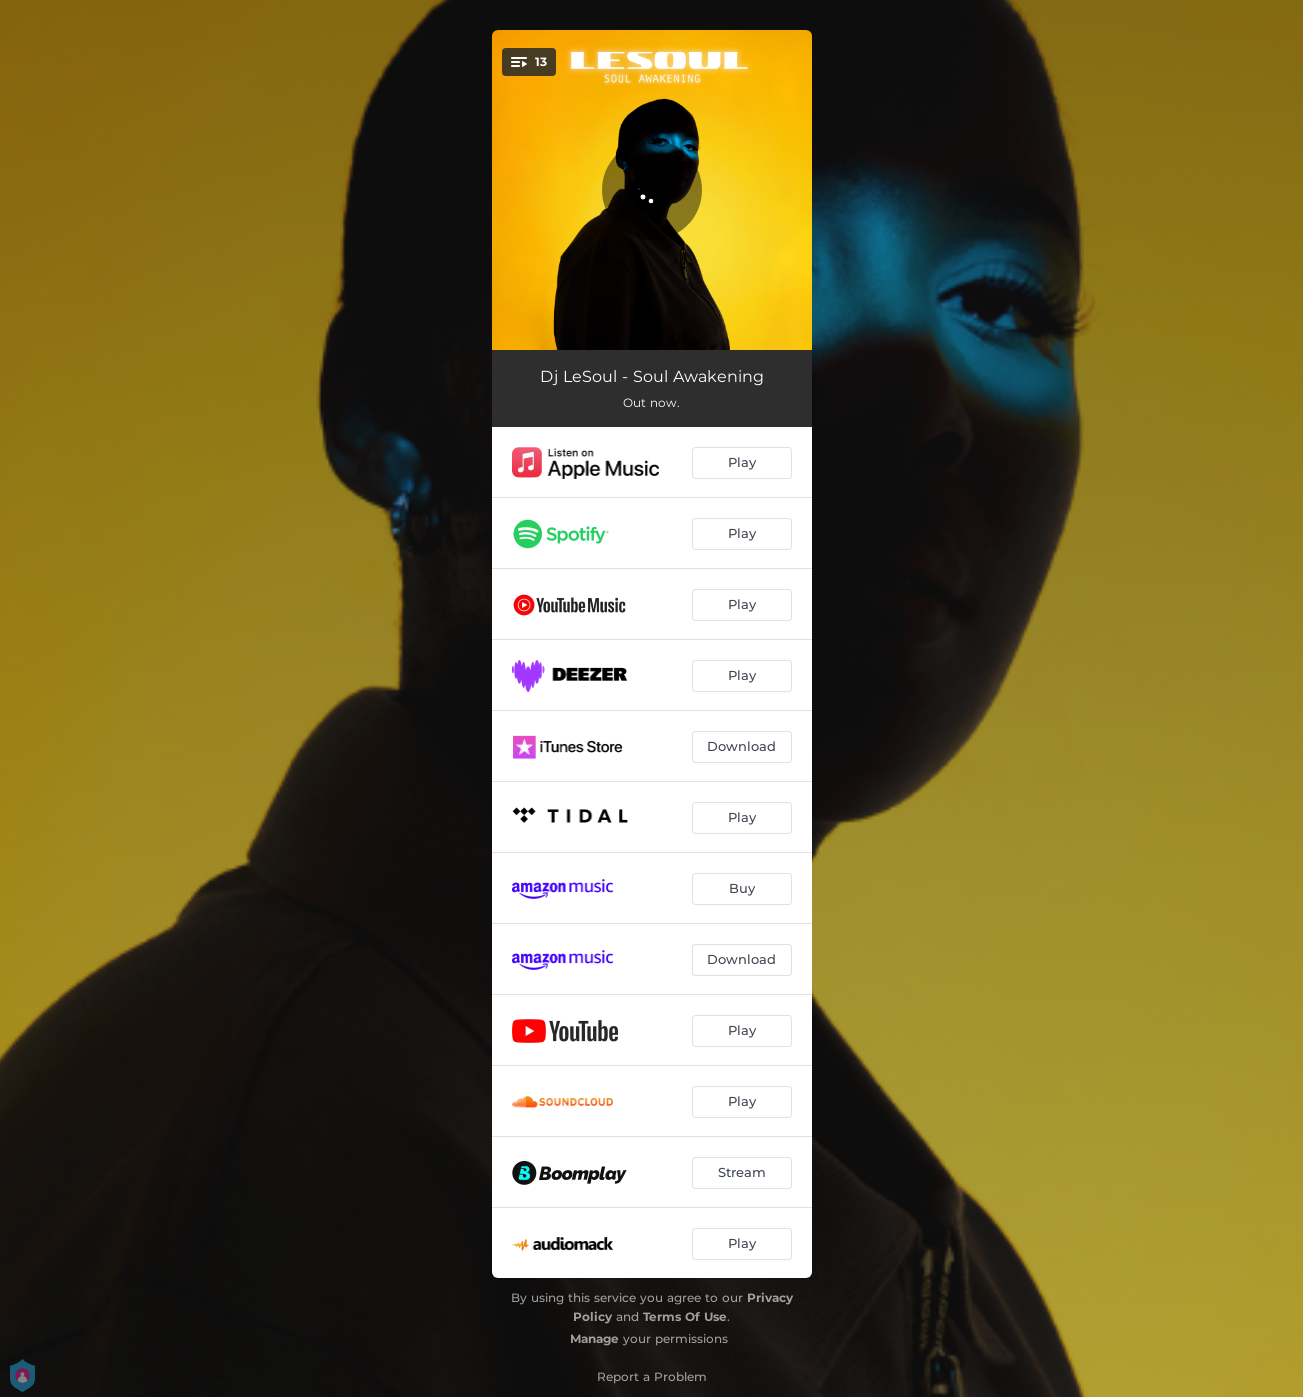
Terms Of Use (685, 1316)
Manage (594, 1338)
